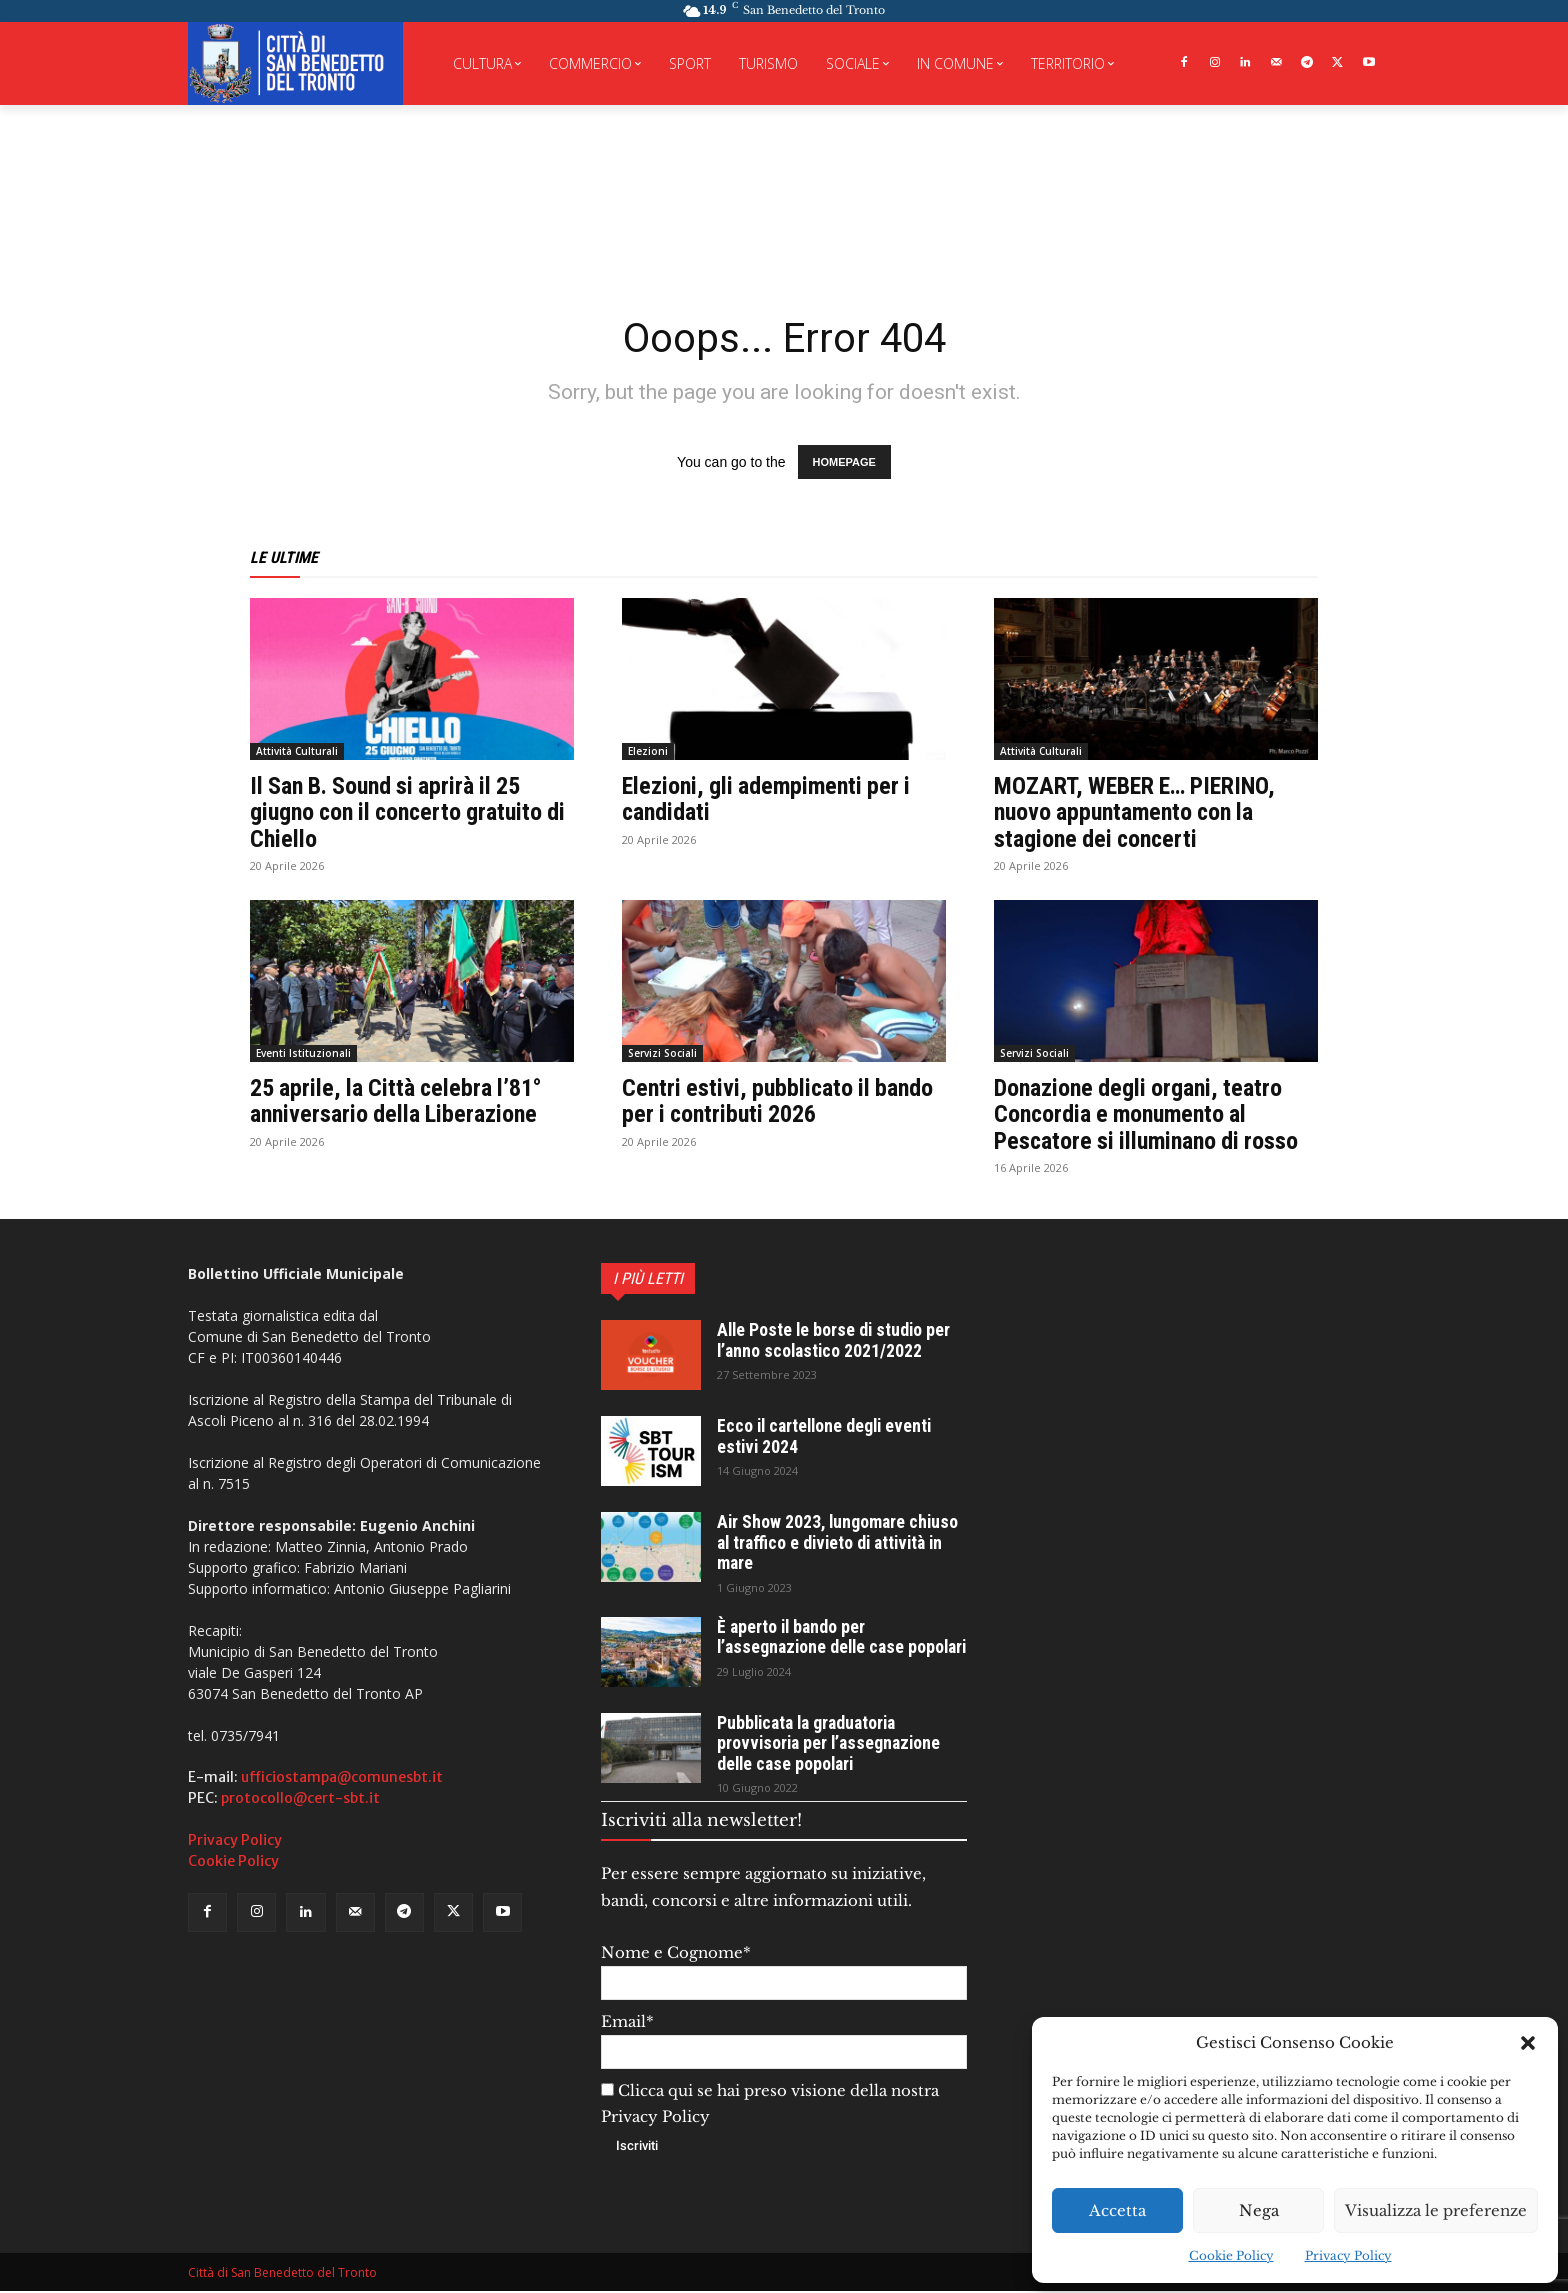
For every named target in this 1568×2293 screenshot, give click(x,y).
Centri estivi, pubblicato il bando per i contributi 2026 (780, 1101)
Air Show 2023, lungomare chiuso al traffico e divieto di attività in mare (840, 1541)
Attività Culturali (297, 751)
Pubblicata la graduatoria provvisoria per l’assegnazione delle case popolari (832, 1746)
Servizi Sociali (662, 1053)
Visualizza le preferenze (1436, 2210)
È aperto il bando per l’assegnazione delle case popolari (814, 1643)
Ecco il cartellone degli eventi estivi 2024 (828, 1435)
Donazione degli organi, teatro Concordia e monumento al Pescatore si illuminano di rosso (1149, 1114)
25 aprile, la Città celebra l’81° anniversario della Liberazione (399, 1101)
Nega (1259, 2210)
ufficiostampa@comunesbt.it (342, 1777)
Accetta (1117, 2210)
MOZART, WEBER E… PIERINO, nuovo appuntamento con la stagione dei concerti (1138, 812)
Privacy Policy (1348, 2255)
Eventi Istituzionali (303, 1053)
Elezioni (648, 751)
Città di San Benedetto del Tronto (282, 2274)
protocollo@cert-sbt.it (300, 1798)
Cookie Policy (1231, 2255)
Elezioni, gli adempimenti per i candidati (769, 799)
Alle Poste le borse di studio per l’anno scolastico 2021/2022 (836, 1339)
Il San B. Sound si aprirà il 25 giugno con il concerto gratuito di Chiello (411, 812)
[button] (1528, 2043)
